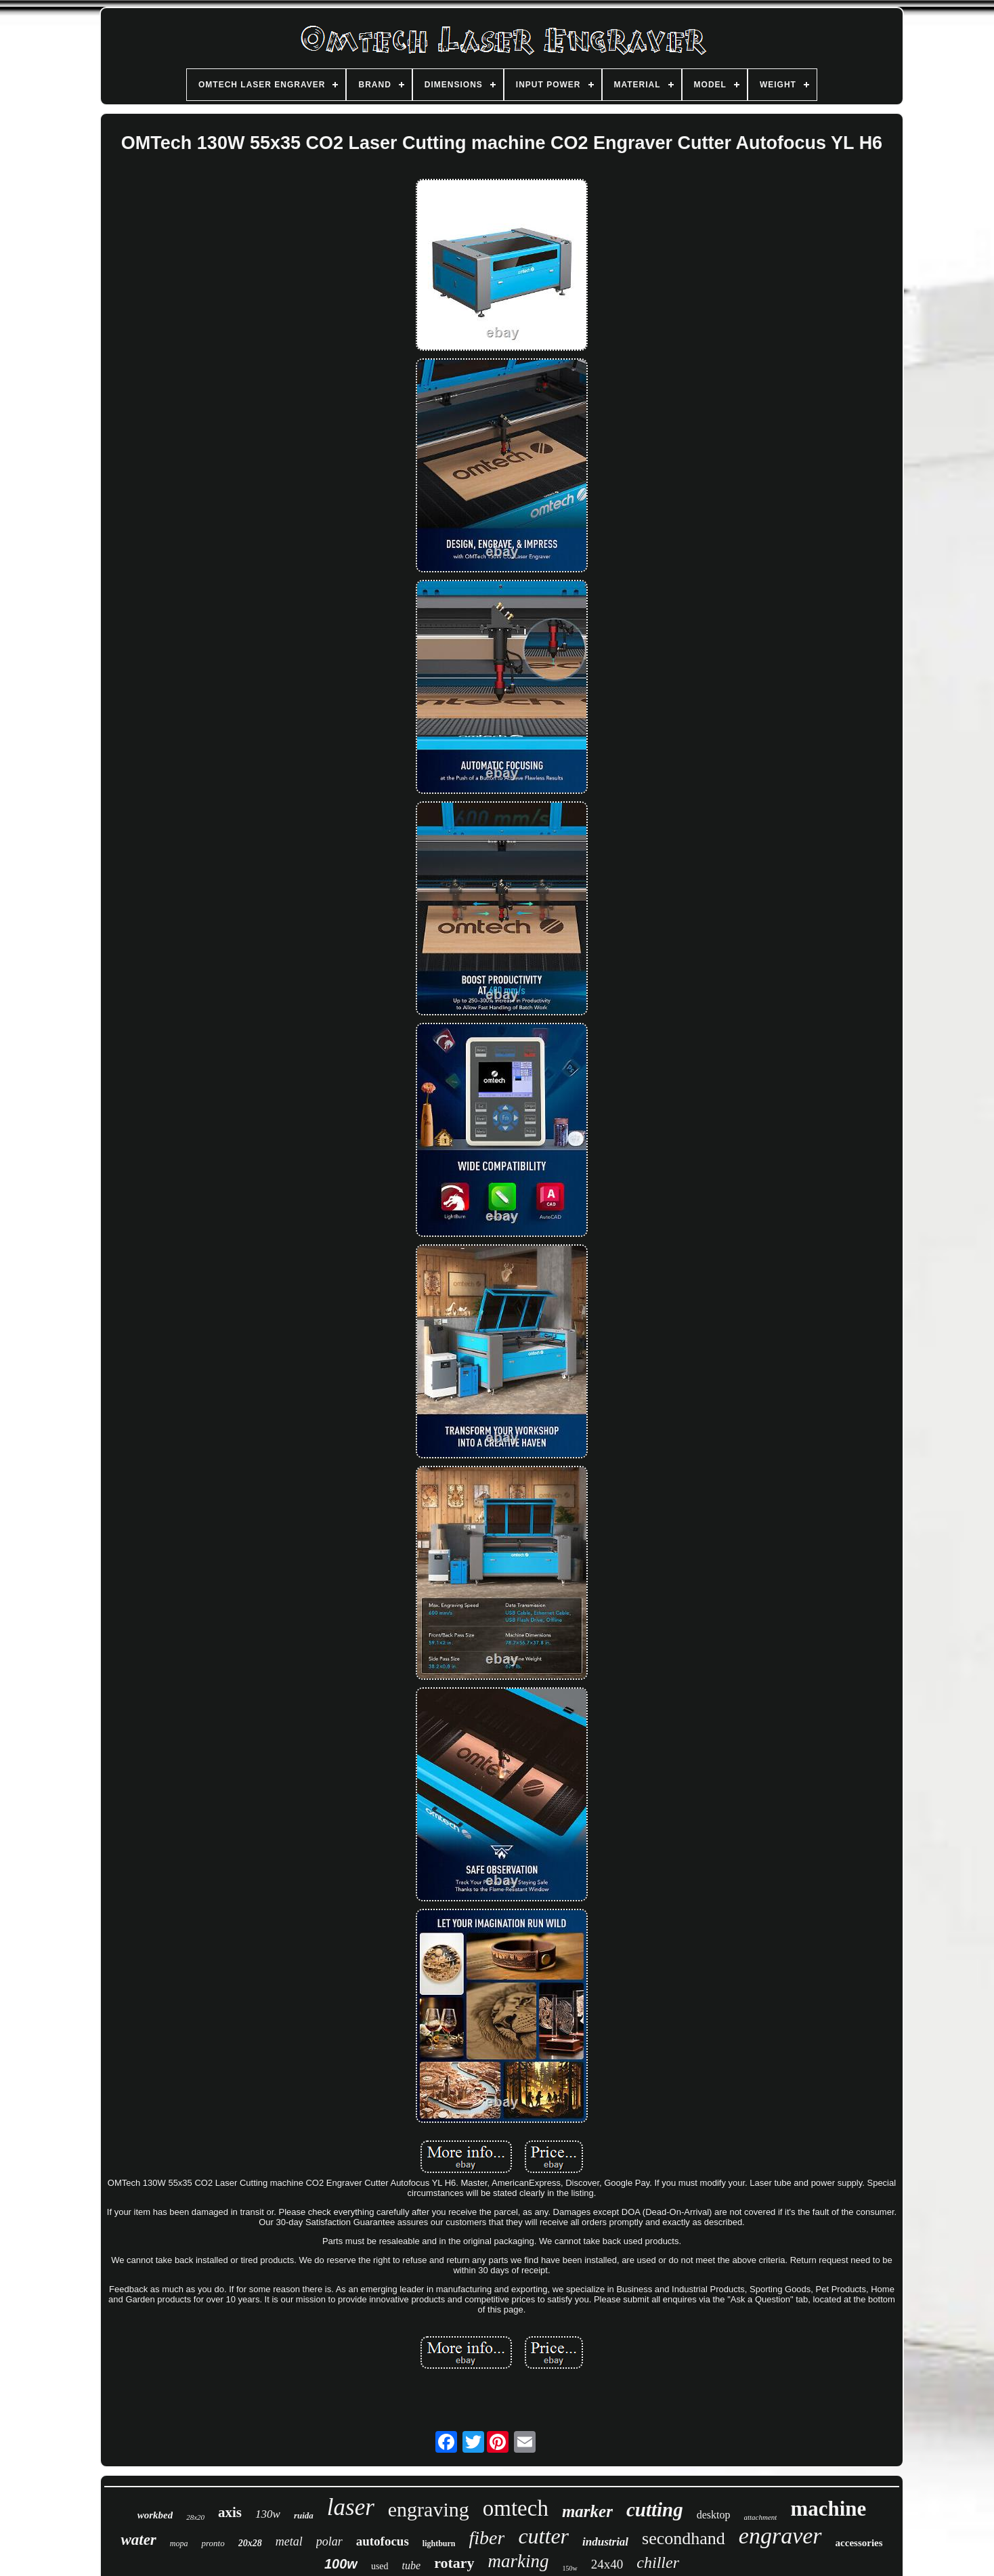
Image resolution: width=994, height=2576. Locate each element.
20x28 (250, 2543)
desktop (714, 2514)
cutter (543, 2536)
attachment (760, 2517)
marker (587, 2511)
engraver (780, 2535)
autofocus (382, 2541)
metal (289, 2541)
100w (341, 2563)
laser (350, 2507)
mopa (179, 2543)
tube (411, 2565)
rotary (454, 2562)
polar (329, 2541)
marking (518, 2561)
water (138, 2539)
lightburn (439, 2543)
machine (828, 2508)
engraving (428, 2509)
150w (570, 2568)
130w (267, 2514)
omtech (515, 2508)
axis (230, 2512)
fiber (487, 2537)
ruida (304, 2515)
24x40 (607, 2564)
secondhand (683, 2538)
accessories (859, 2542)
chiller (657, 2562)
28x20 (195, 2517)
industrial (605, 2541)
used (380, 2566)
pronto (212, 2543)
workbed (155, 2515)
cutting (654, 2509)
